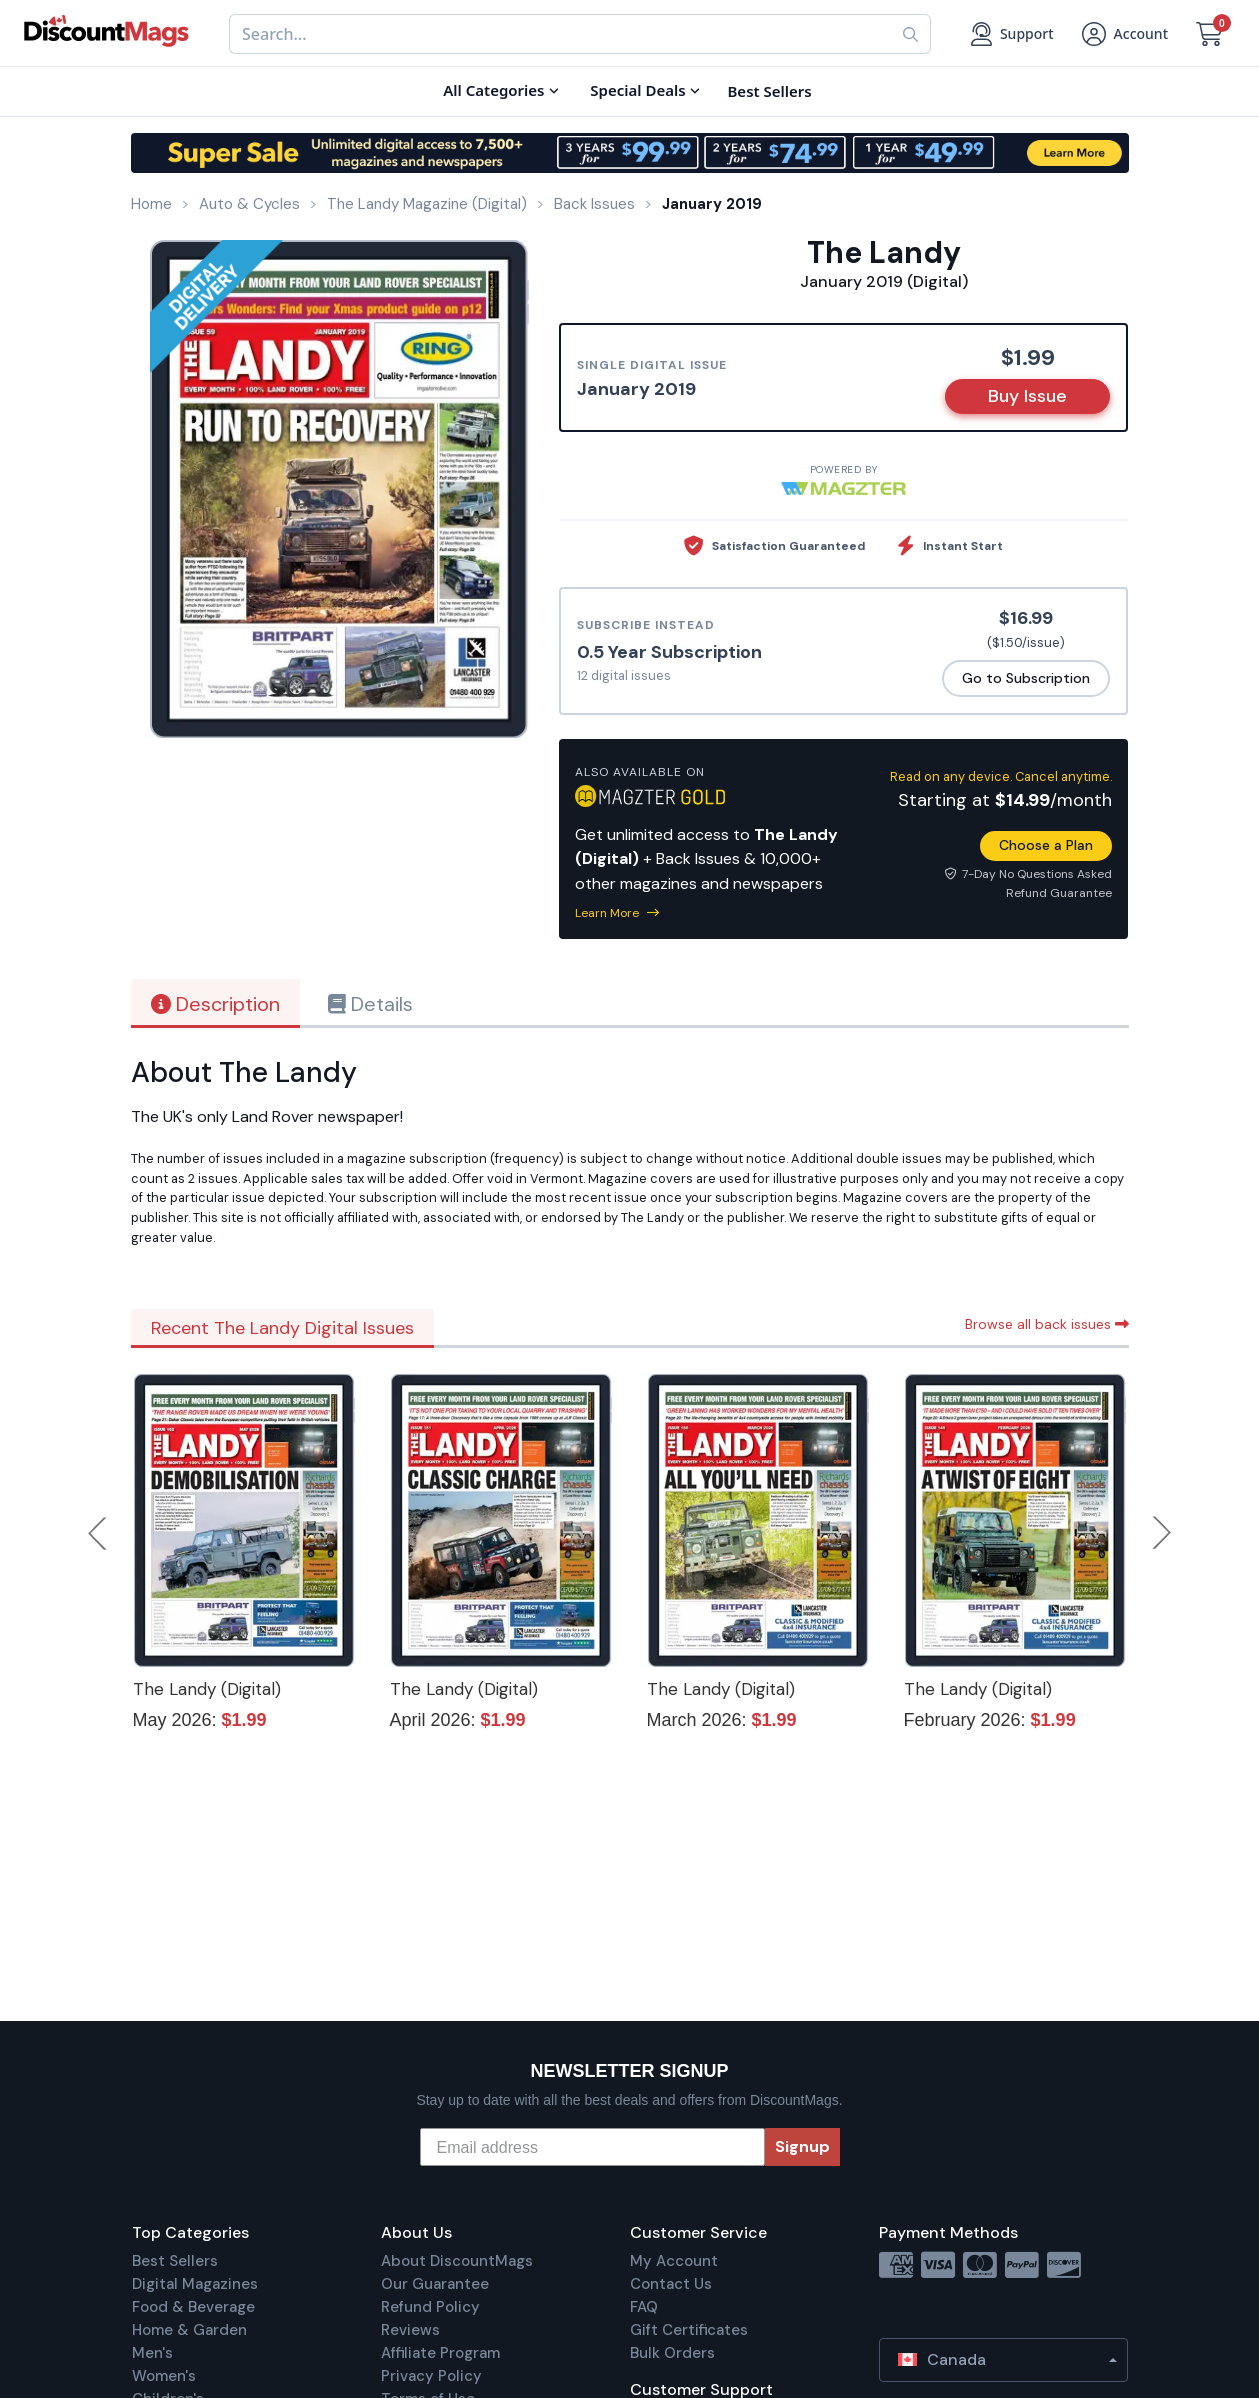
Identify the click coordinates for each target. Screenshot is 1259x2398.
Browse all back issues (1047, 1324)
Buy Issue (1027, 396)
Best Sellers (175, 2261)
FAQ (644, 2307)
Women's (164, 2376)
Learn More (617, 913)
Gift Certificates (689, 2330)
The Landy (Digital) (207, 1689)
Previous (99, 1533)
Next (1162, 1533)
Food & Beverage (193, 2307)
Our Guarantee (435, 2284)
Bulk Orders (672, 2353)
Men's (152, 2353)
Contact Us (671, 2284)
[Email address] (592, 2147)
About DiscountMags (457, 2261)
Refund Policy (430, 2307)
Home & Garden (189, 2330)
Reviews (410, 2330)
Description (215, 1004)
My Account (674, 2261)
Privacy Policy (431, 2376)
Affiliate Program (440, 2353)
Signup (802, 2146)
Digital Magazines (195, 2284)
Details (370, 1004)
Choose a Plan (1046, 845)
